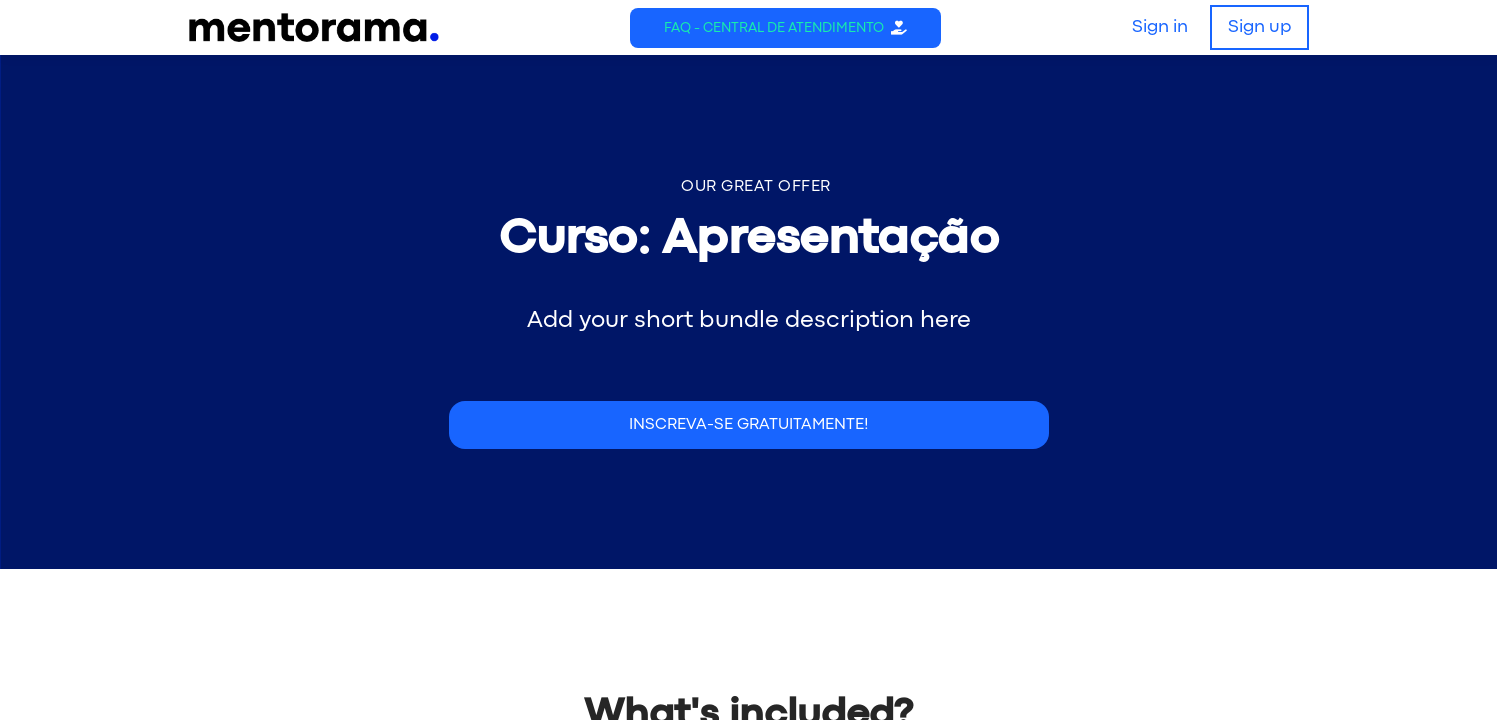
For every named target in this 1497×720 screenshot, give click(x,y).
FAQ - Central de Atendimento (774, 28)
